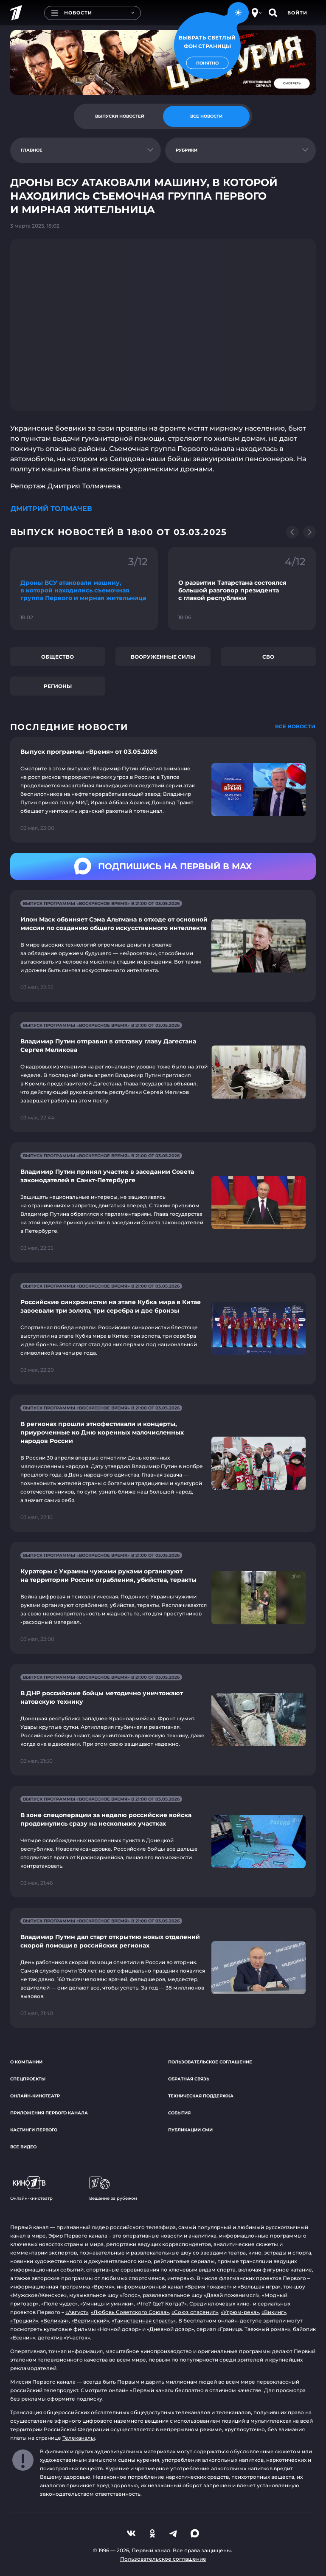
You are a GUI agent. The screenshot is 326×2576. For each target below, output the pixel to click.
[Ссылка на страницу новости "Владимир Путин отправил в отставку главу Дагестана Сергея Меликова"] (163, 1072)
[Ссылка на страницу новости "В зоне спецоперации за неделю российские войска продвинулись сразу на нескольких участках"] (163, 1841)
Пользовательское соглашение (210, 2062)
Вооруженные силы (163, 657)
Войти (297, 13)
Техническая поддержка (200, 2096)
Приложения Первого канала (49, 2113)
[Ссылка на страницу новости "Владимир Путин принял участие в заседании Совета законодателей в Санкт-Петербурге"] (163, 1202)
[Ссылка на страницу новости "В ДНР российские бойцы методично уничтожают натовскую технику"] (163, 1719)
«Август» (76, 2312)
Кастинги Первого (33, 2130)
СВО (268, 657)
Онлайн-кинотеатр (35, 2096)
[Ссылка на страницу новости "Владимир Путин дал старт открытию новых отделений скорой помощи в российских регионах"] (163, 1968)
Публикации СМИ (190, 2130)
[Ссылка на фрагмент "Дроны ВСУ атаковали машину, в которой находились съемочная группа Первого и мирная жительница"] (84, 588)
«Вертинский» (90, 2320)
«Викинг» (273, 2312)
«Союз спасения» (194, 2312)
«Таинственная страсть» (144, 2320)
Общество (57, 657)
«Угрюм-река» (240, 2312)
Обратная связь (188, 2079)
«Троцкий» (24, 2320)
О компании (26, 2062)
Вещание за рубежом (113, 2188)
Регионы (58, 686)
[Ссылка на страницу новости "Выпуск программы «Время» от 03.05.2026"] (163, 789)
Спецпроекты (27, 2079)
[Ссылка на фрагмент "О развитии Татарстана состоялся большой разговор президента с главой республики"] (242, 588)
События (179, 2113)
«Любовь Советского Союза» (130, 2312)
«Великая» (55, 2320)
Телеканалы (78, 2438)
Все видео (23, 2147)
